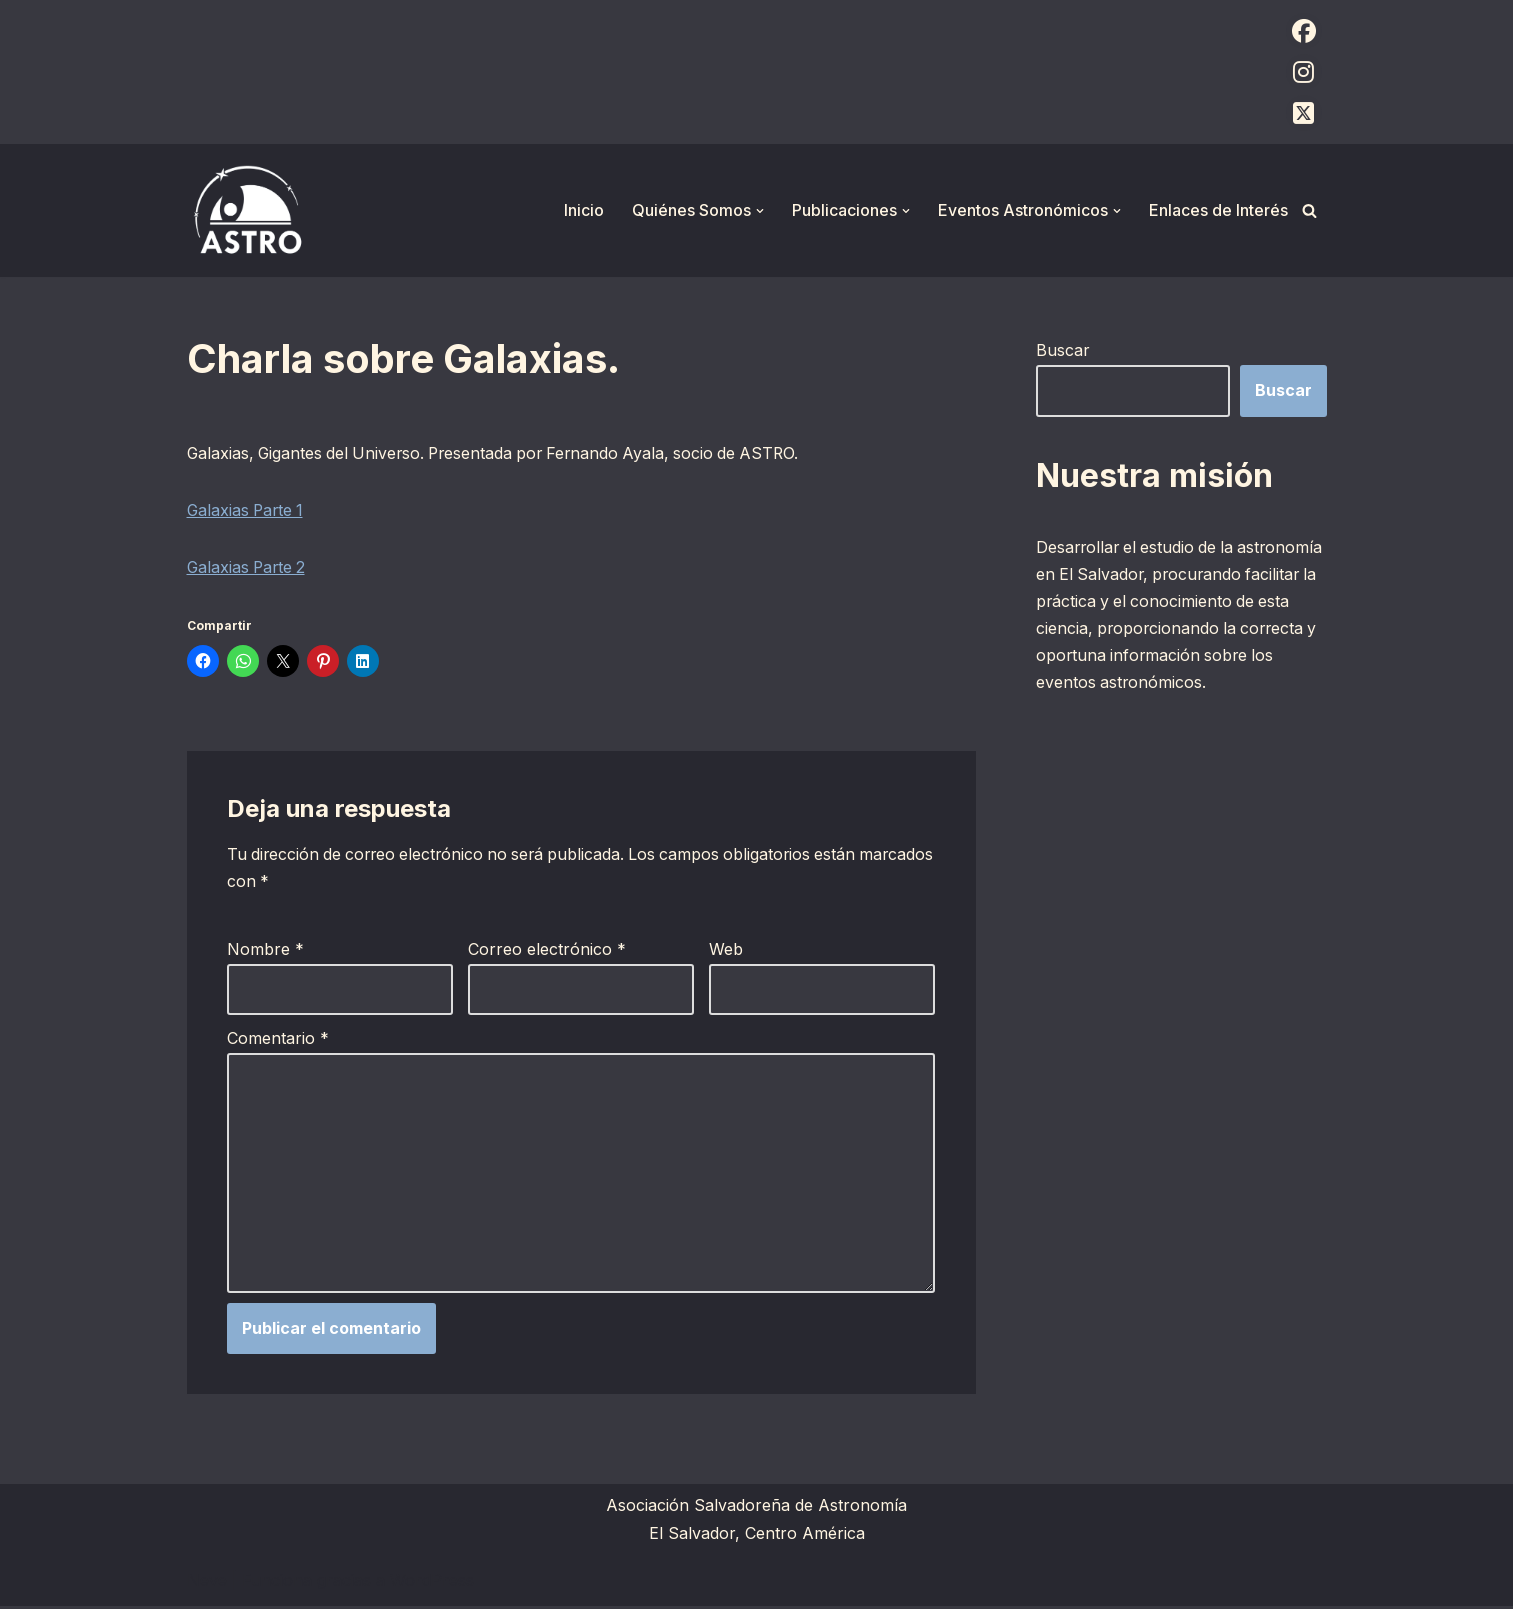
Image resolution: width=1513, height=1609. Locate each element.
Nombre (265, 952)
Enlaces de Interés (1218, 210)
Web (726, 952)
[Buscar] (1309, 210)
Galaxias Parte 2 (248, 569)
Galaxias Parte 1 (247, 511)
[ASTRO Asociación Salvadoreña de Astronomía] (247, 210)
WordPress (432, 1583)
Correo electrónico (547, 952)
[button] (760, 211)
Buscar (1063, 350)
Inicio (584, 210)
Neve (207, 1583)
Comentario (278, 1040)
